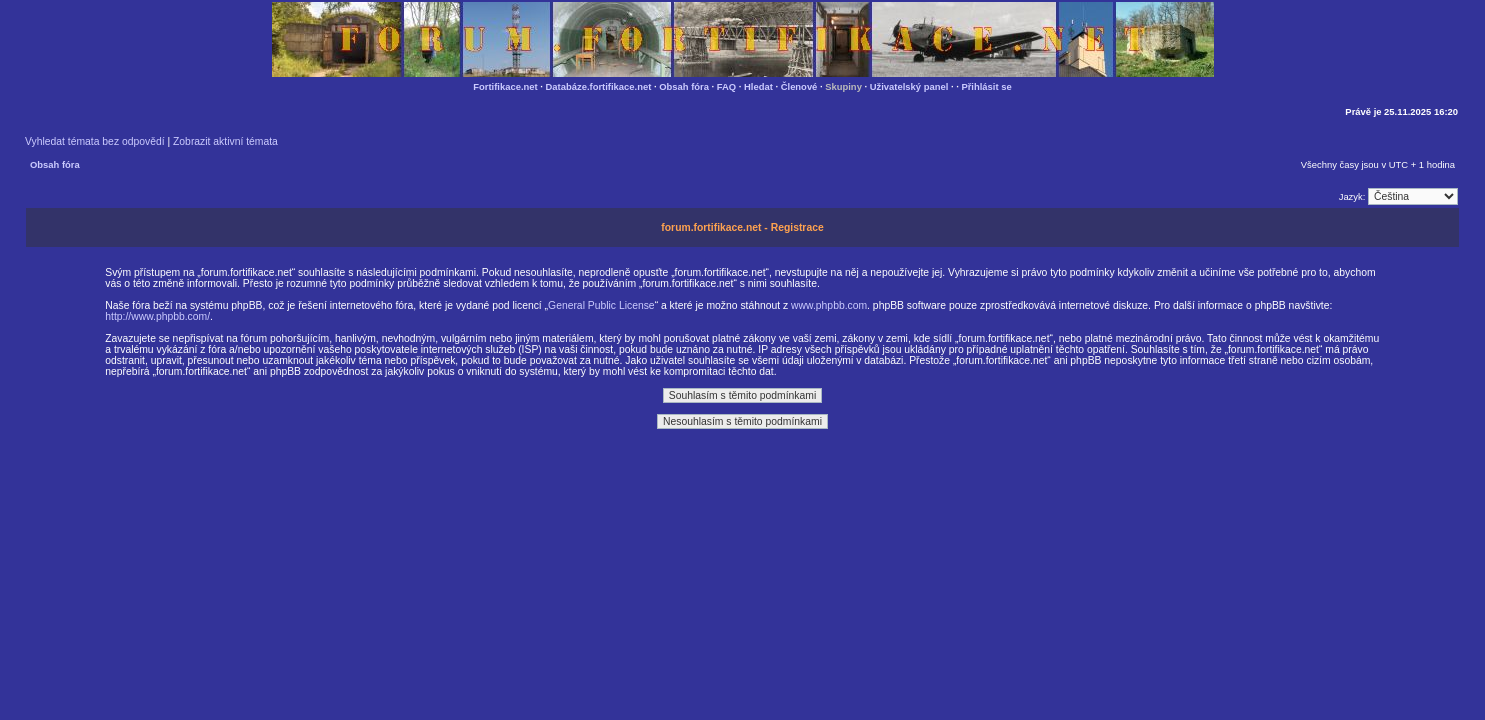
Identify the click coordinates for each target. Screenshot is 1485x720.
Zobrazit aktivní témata (225, 141)
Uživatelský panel (909, 86)
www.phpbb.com (829, 305)
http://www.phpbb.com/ (157, 316)
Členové (799, 86)
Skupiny (843, 86)
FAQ (726, 86)
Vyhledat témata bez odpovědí (95, 141)
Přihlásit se (986, 86)
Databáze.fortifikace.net (599, 86)
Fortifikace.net (505, 86)
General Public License (601, 305)
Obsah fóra (684, 86)
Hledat (758, 86)
